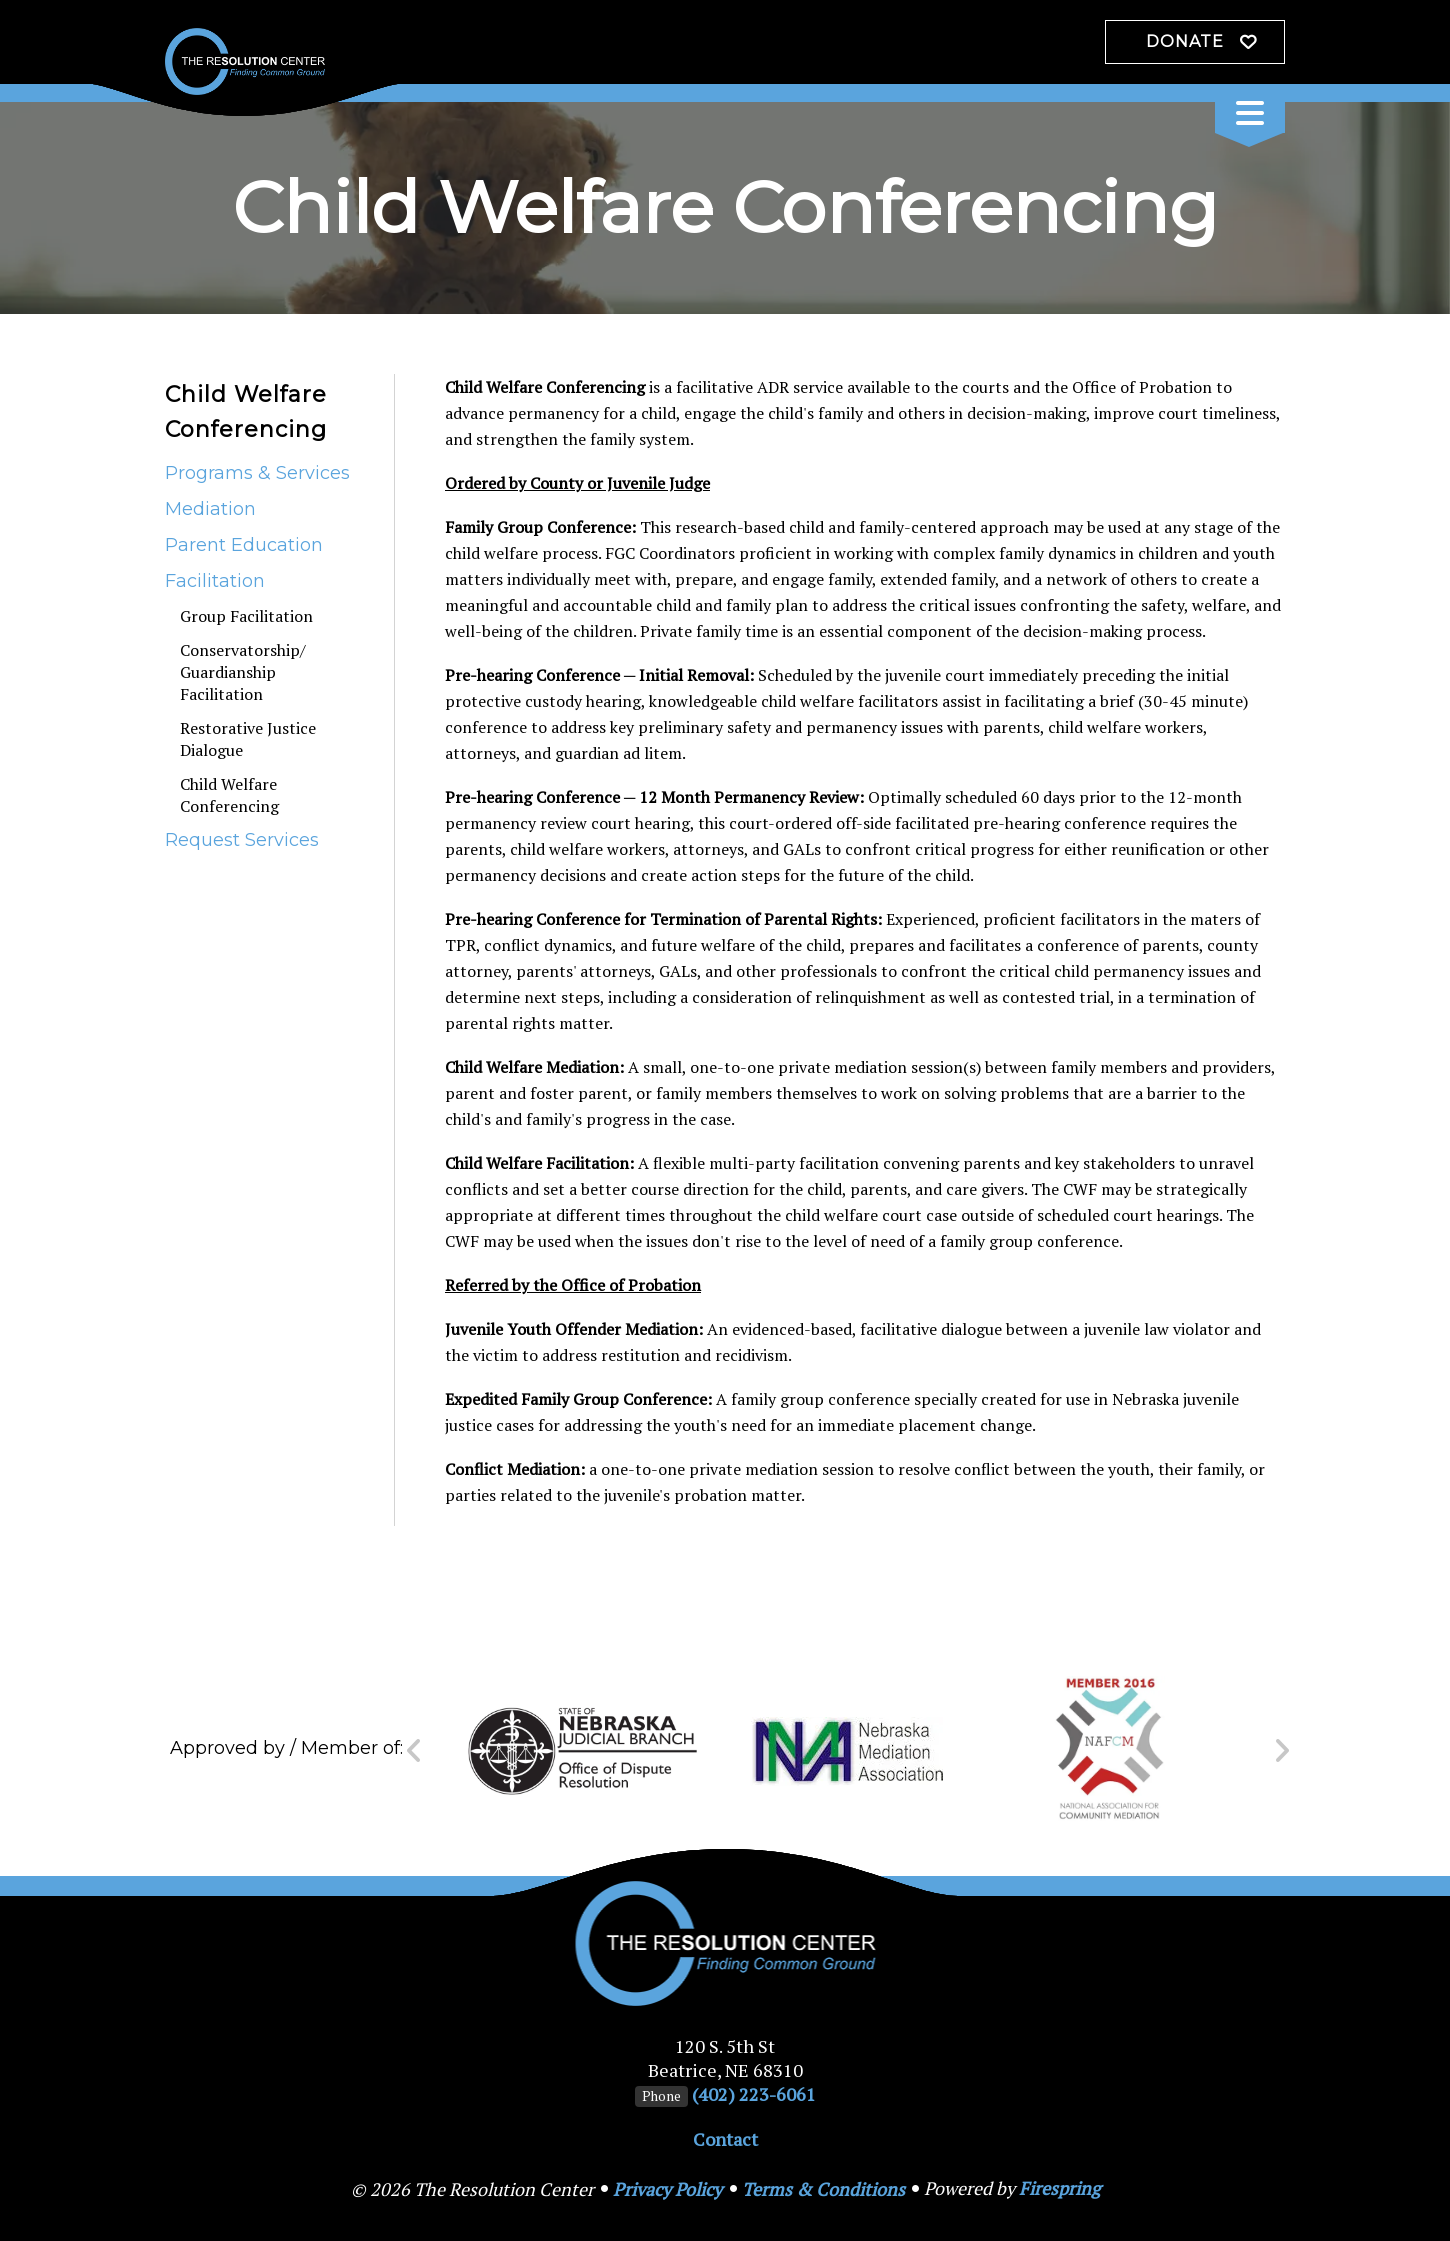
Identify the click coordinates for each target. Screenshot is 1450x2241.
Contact (725, 2139)
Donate (1185, 41)
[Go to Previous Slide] (414, 1751)
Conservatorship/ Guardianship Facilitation (243, 672)
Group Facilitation (246, 616)
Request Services (242, 840)
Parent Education (244, 545)
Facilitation (215, 581)
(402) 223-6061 (754, 2094)
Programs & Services (257, 473)
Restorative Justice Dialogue (248, 739)
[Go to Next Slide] (1281, 1751)
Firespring (1059, 2188)
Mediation (210, 509)
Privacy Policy (667, 2189)
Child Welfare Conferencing (229, 795)
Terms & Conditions (823, 2189)
